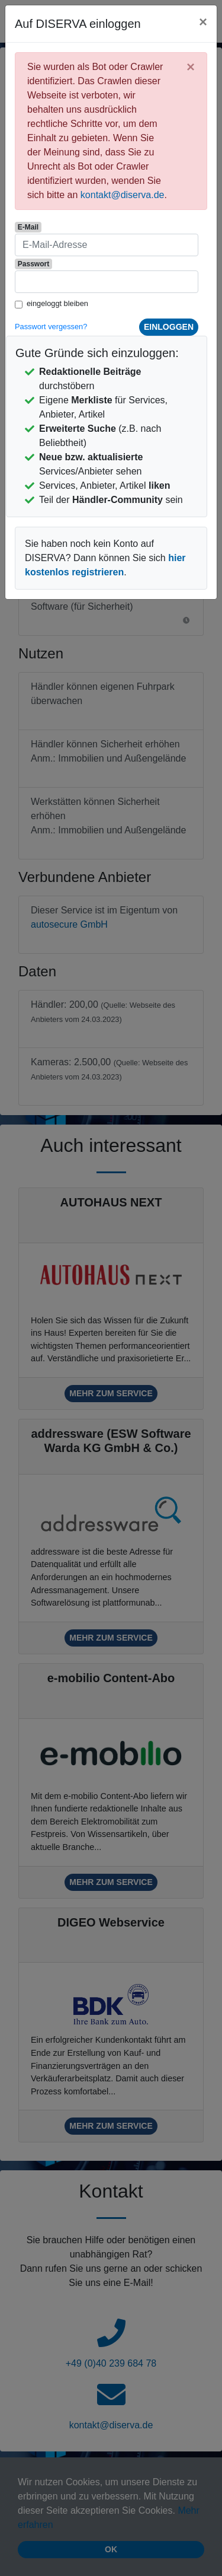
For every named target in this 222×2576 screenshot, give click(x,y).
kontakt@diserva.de (123, 195)
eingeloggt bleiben (57, 303)
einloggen (169, 327)
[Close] (203, 22)
